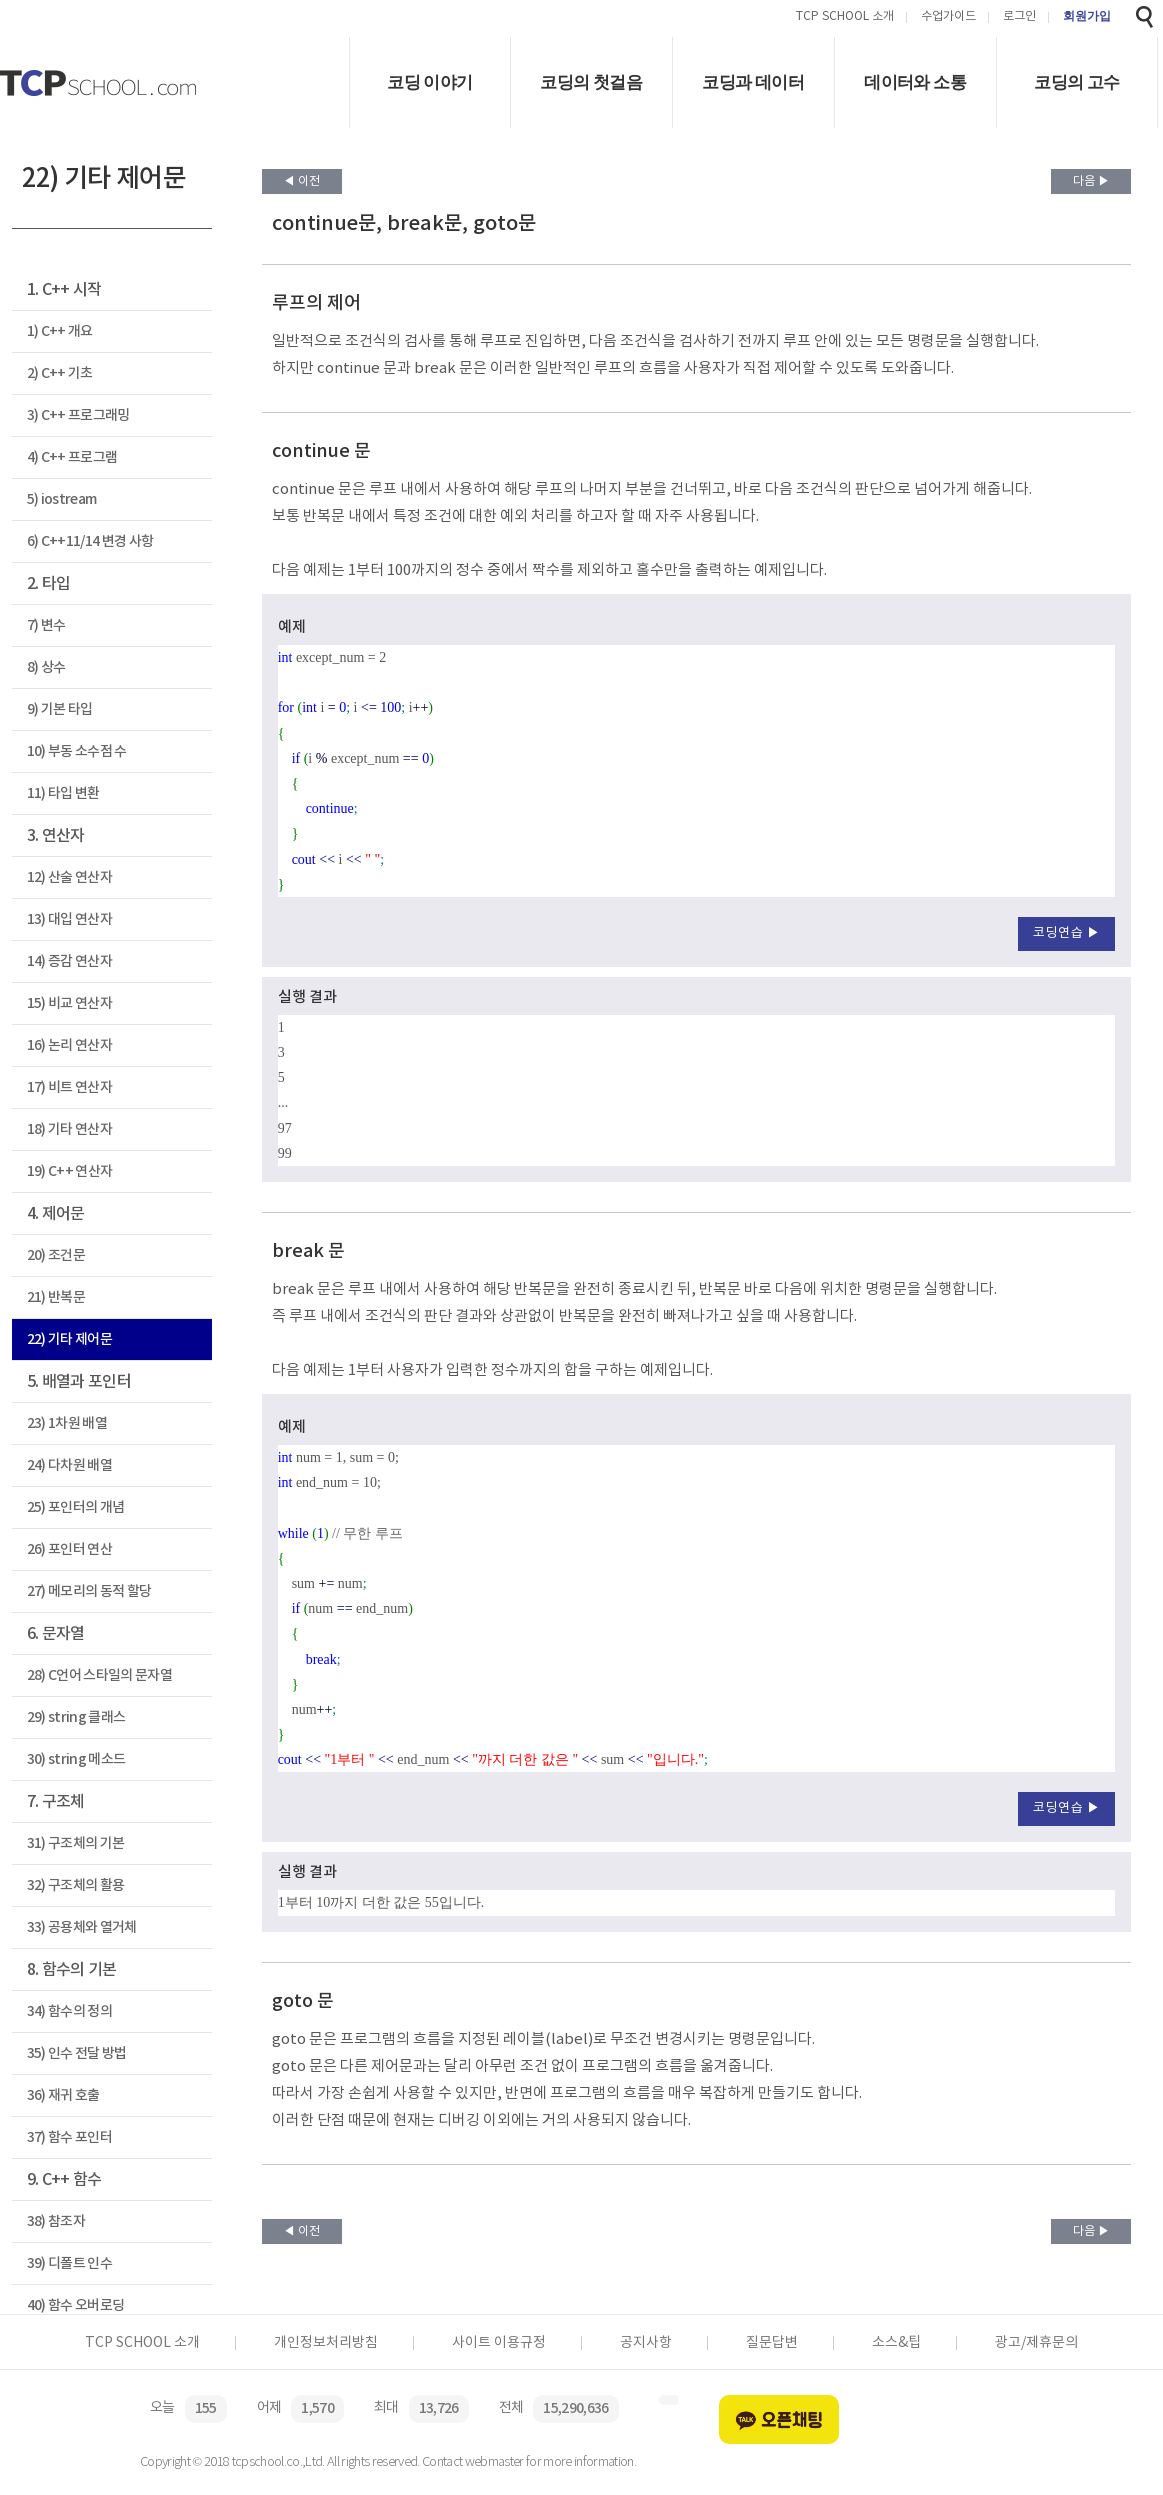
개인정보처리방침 (326, 2343)
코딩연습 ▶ (1066, 933)
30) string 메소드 (76, 1759)
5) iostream (62, 499)
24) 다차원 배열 (69, 1465)
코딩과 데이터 (753, 82)
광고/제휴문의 (1036, 2343)
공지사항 (646, 2343)
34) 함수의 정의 (69, 2011)
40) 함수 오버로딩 (76, 2305)
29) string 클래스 (76, 1717)
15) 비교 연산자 (69, 1003)
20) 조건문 (56, 1255)
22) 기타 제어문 (69, 1339)
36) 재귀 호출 (63, 2095)
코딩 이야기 (429, 82)
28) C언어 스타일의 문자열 (99, 1675)
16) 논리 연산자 (69, 1045)
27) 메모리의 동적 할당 (89, 1591)
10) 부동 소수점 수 (77, 751)
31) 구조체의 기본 (76, 1843)
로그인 (1019, 17)
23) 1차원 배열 (67, 1423)
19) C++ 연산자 (70, 1171)
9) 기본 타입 (60, 709)
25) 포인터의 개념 (76, 1507)
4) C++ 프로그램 (72, 457)
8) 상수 (46, 667)
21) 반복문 (56, 1297)
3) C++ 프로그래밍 (78, 415)
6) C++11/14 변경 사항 (90, 541)
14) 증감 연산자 (69, 961)
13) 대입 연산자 (69, 919)
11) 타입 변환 (63, 793)
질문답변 (772, 2343)
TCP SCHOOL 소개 (845, 17)
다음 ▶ (1091, 181)
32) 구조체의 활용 (76, 1885)
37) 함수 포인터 (69, 2137)
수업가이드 (948, 17)
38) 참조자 (56, 2221)
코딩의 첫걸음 (591, 82)
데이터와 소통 (915, 82)
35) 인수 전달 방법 (77, 2053)
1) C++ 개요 (60, 331)
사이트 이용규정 (499, 2343)
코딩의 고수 (1076, 82)
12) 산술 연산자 (69, 877)
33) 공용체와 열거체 (82, 1927)
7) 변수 (46, 625)
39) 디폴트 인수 (69, 2263)
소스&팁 (896, 2343)
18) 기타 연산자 (69, 1129)
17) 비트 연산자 (69, 1087)
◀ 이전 (301, 181)
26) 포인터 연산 (69, 1549)
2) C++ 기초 (60, 373)
